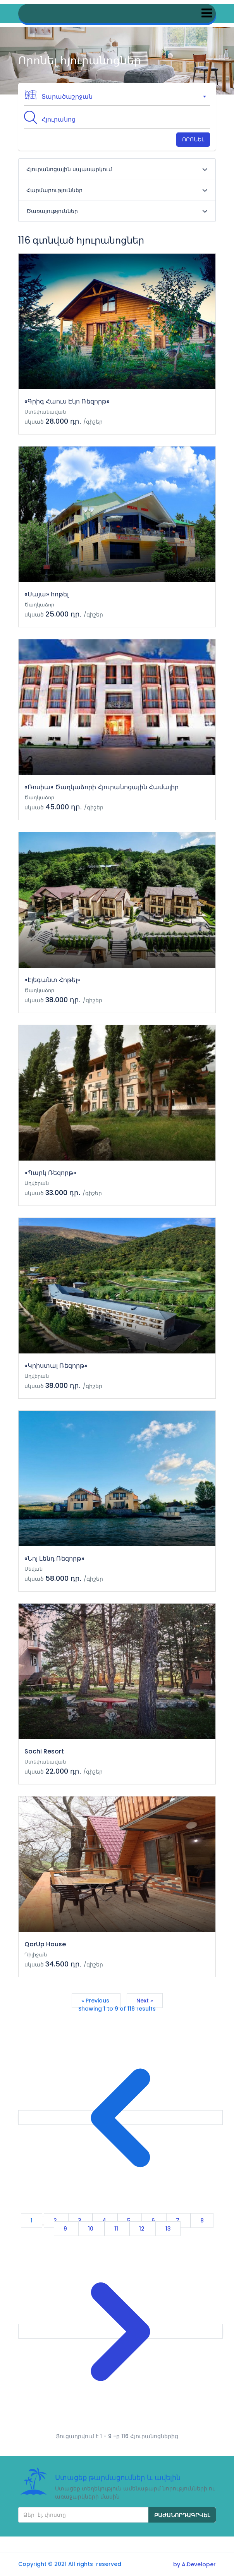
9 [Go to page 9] (66, 2229)
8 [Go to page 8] (202, 2220)
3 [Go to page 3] (80, 2220)
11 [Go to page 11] (117, 2229)
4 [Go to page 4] (105, 2220)
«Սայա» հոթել (46, 594)
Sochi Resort (44, 1751)
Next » (144, 2000)
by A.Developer (194, 2564)
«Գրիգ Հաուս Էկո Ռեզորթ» (67, 401)
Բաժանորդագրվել (182, 2515)
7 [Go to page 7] (178, 2220)
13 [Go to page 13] (168, 2229)
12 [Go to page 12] (142, 2229)
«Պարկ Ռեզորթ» (50, 1172)
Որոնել (193, 139)
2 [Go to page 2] (55, 2220)
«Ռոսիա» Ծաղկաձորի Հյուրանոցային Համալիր (101, 787)
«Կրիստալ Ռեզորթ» (56, 1365)
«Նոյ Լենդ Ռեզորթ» (54, 1558)
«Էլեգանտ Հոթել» (52, 979)
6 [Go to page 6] (154, 2220)
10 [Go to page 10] (91, 2229)
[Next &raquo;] (120, 2331)
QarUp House (45, 1944)
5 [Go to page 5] (129, 2220)
